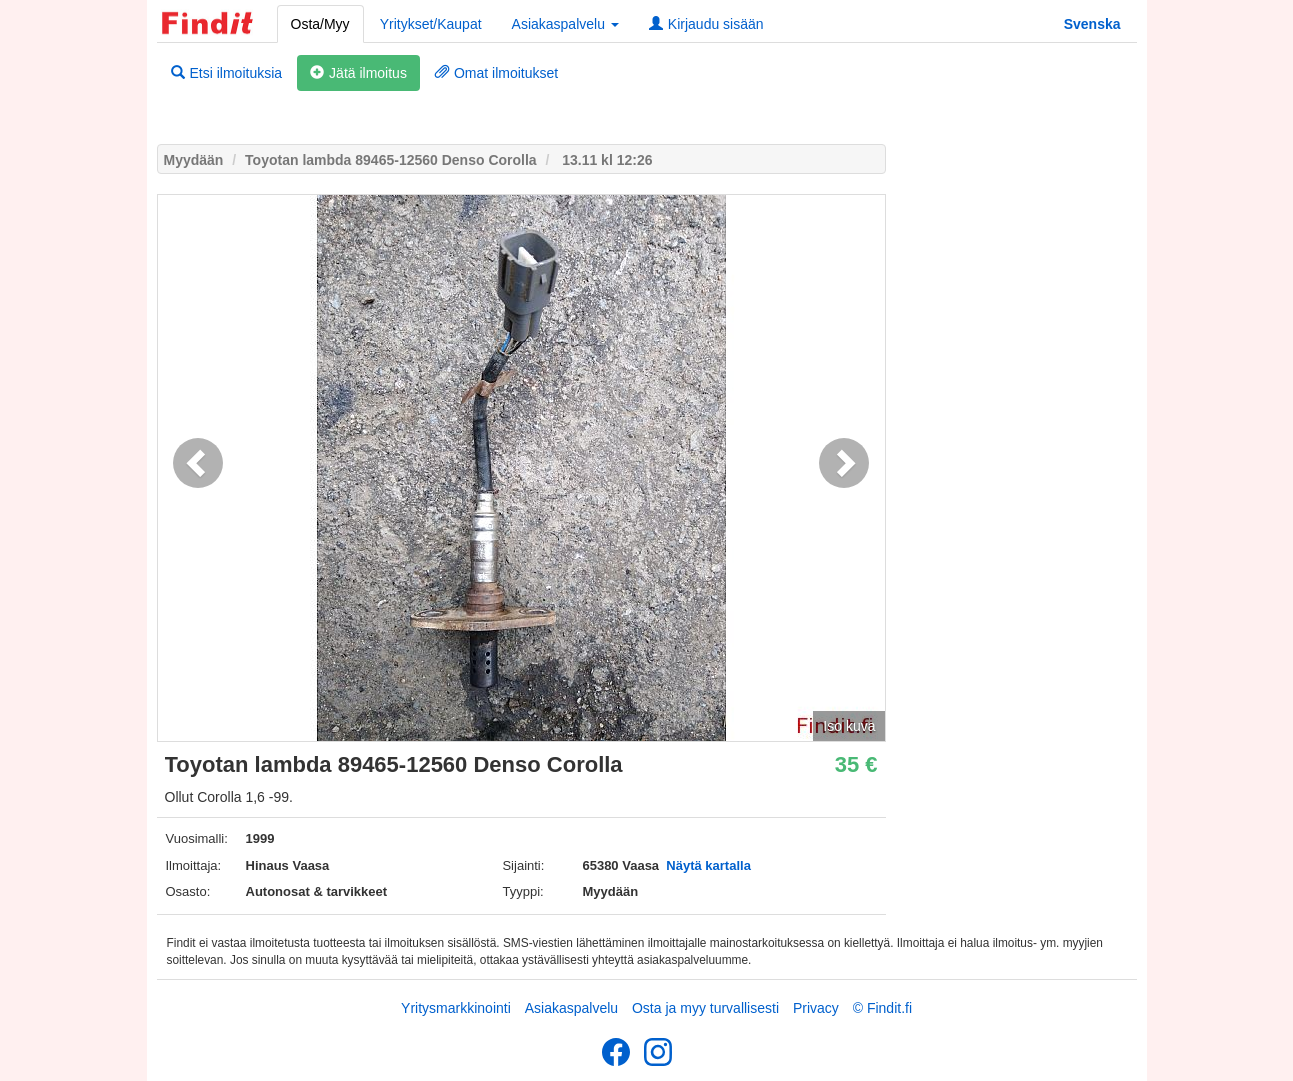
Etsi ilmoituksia (227, 73)
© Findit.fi (882, 1008)
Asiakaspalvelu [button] (565, 24)
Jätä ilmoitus (358, 73)
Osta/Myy (320, 24)
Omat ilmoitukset (496, 73)
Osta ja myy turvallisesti (705, 1008)
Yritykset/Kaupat (431, 24)
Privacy (816, 1008)
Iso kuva (849, 726)
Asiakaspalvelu (571, 1008)
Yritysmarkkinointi (456, 1008)
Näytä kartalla (708, 865)
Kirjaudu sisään (706, 24)
